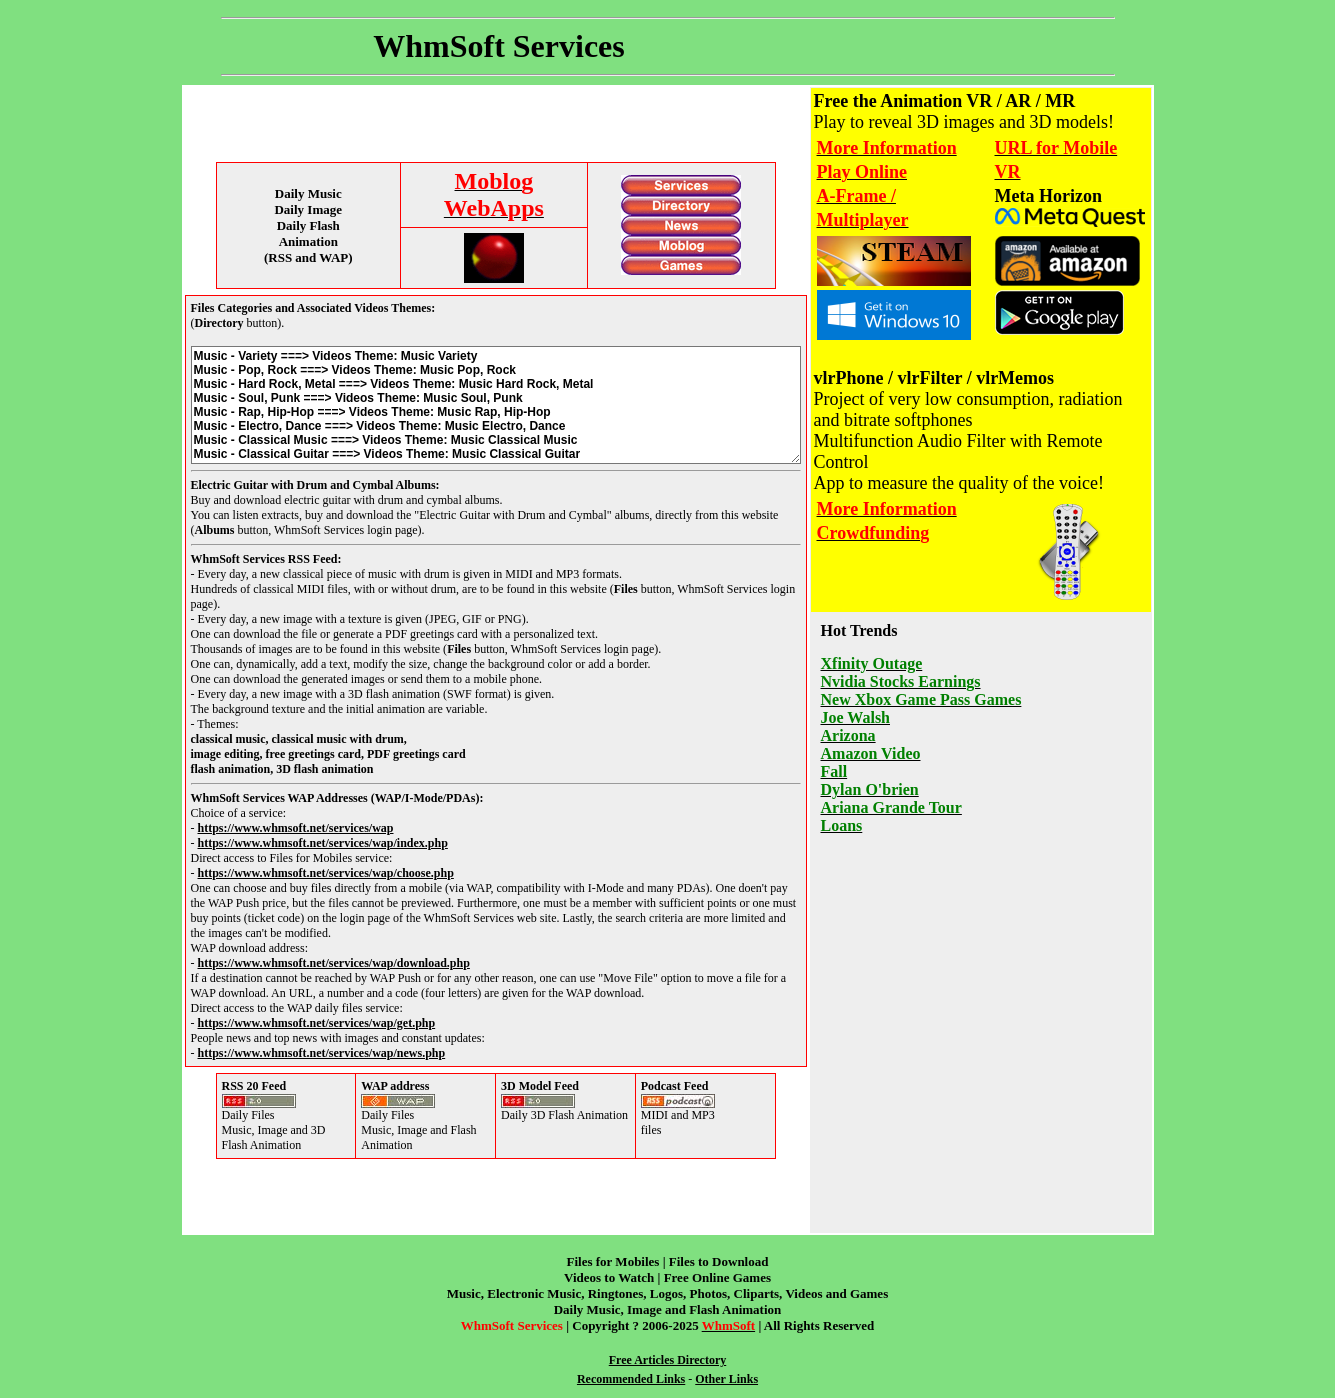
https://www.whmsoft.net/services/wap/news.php (322, 1053)
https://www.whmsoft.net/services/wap (296, 828)
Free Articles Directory (668, 1360)
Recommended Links (631, 1379)
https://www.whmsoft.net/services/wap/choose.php (326, 873)
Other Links (726, 1379)
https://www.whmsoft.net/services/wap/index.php (323, 843)
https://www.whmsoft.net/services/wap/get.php (317, 1023)
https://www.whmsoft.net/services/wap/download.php (334, 963)
